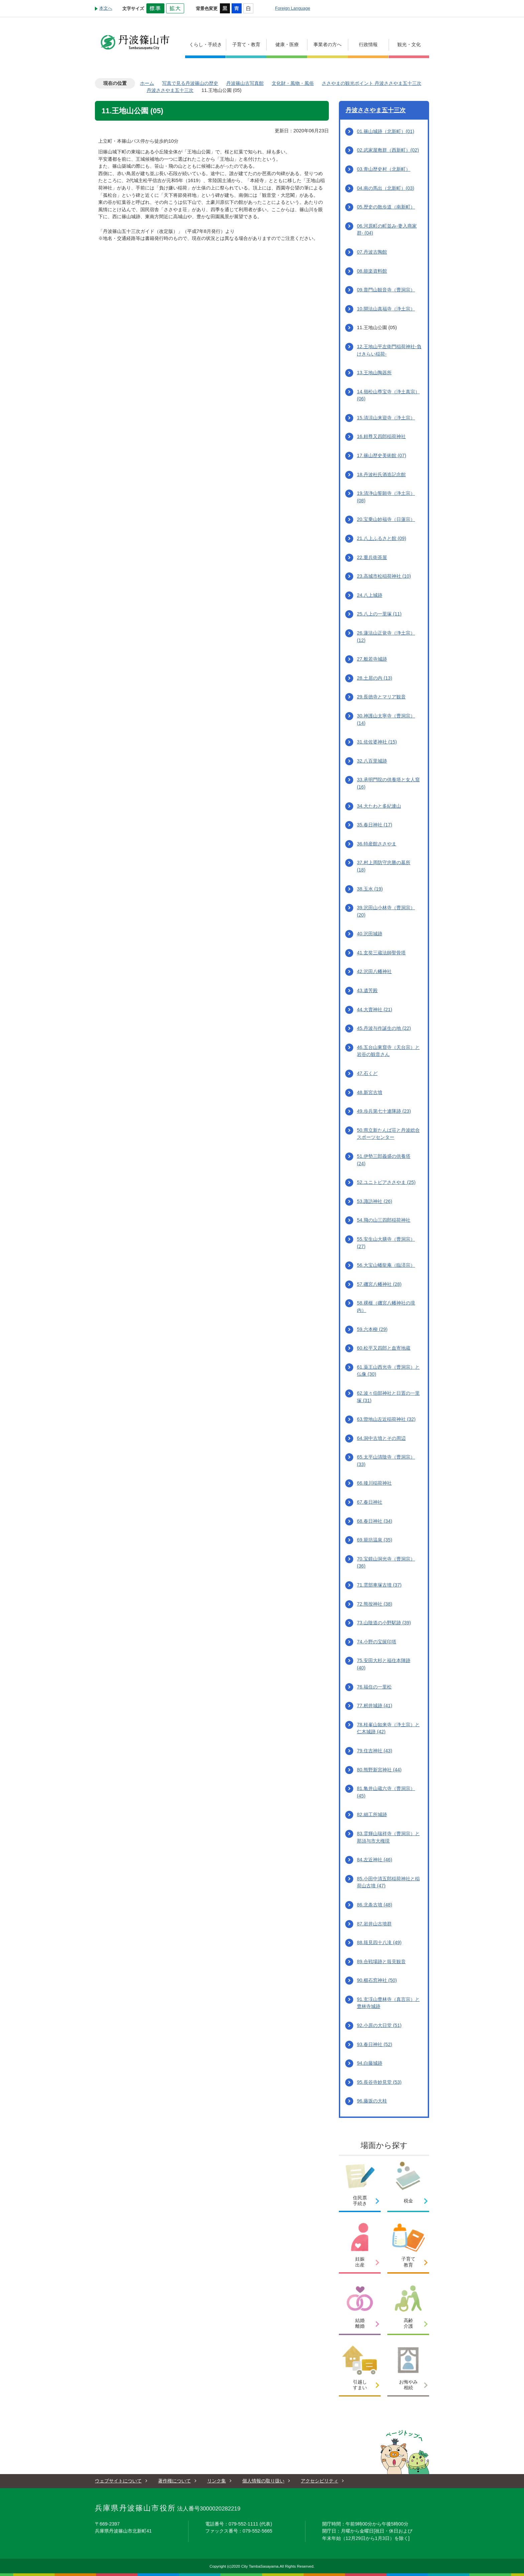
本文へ (105, 8)
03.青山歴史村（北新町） (383, 169)
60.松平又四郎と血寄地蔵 (383, 1348)
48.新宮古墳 (369, 1092)
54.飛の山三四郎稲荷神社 (383, 1220)
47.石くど (367, 1073)
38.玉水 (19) (370, 889)
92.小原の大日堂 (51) (379, 2025)
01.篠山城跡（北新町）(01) (385, 131)
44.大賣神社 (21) (374, 1009)
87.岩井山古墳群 (374, 1923)
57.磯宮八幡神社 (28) (379, 1284)
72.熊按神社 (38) (374, 1604)
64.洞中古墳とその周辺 (381, 1438)
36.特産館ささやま (376, 843)
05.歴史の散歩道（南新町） (386, 207)
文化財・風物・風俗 (293, 83)
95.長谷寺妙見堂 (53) (379, 2082)
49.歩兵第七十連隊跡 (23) (384, 1111)
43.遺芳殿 (367, 990)
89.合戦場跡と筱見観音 (381, 1961)
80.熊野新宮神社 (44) (379, 1769)
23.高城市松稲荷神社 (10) (384, 576)
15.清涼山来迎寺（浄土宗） (386, 417)
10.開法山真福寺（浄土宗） (386, 308)
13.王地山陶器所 (374, 372)
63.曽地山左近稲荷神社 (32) (386, 1419)
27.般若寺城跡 (372, 659)
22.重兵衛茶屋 (372, 557)
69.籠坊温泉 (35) (374, 1539)
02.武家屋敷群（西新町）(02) (388, 150)
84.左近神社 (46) (374, 1859)
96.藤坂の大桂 (372, 2101)
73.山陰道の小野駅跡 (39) (384, 1622)
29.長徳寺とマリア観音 (381, 696)
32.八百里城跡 (372, 761)
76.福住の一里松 (374, 1686)
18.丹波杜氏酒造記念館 (381, 474)
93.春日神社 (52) (374, 2044)
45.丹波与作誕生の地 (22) (384, 1028)
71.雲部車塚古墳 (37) (379, 1585)
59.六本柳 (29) (372, 1329)
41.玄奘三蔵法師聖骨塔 (381, 952)
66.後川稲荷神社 (374, 1483)
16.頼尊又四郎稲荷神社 (381, 436)
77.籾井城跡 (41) (374, 1705)
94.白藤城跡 (369, 2063)
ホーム (147, 83)
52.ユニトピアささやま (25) (386, 1182)
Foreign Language (292, 8)
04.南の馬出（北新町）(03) (385, 188)
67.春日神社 (369, 1502)
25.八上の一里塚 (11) (379, 614)
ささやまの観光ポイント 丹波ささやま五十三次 (371, 83)
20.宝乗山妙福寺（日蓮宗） (386, 519)
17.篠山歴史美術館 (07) (381, 455)
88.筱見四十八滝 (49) (379, 1942)
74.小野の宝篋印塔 (376, 1641)
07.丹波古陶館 (372, 252)
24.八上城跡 (369, 595)
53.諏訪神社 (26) (374, 1201)
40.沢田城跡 (369, 933)
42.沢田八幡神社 (374, 971)
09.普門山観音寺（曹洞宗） (386, 289)
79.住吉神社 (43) (374, 1750)
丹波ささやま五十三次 (170, 90)
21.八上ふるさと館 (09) (381, 538)
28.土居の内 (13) (374, 678)
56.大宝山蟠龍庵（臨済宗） (386, 1265)
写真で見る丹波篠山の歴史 (190, 83)
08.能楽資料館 (372, 271)
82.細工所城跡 (372, 1814)
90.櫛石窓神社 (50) (377, 1980)
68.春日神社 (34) (374, 1521)
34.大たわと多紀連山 (379, 806)
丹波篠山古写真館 (245, 83)
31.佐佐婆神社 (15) (377, 741)
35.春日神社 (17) (374, 824)
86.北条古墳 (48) (374, 1904)
